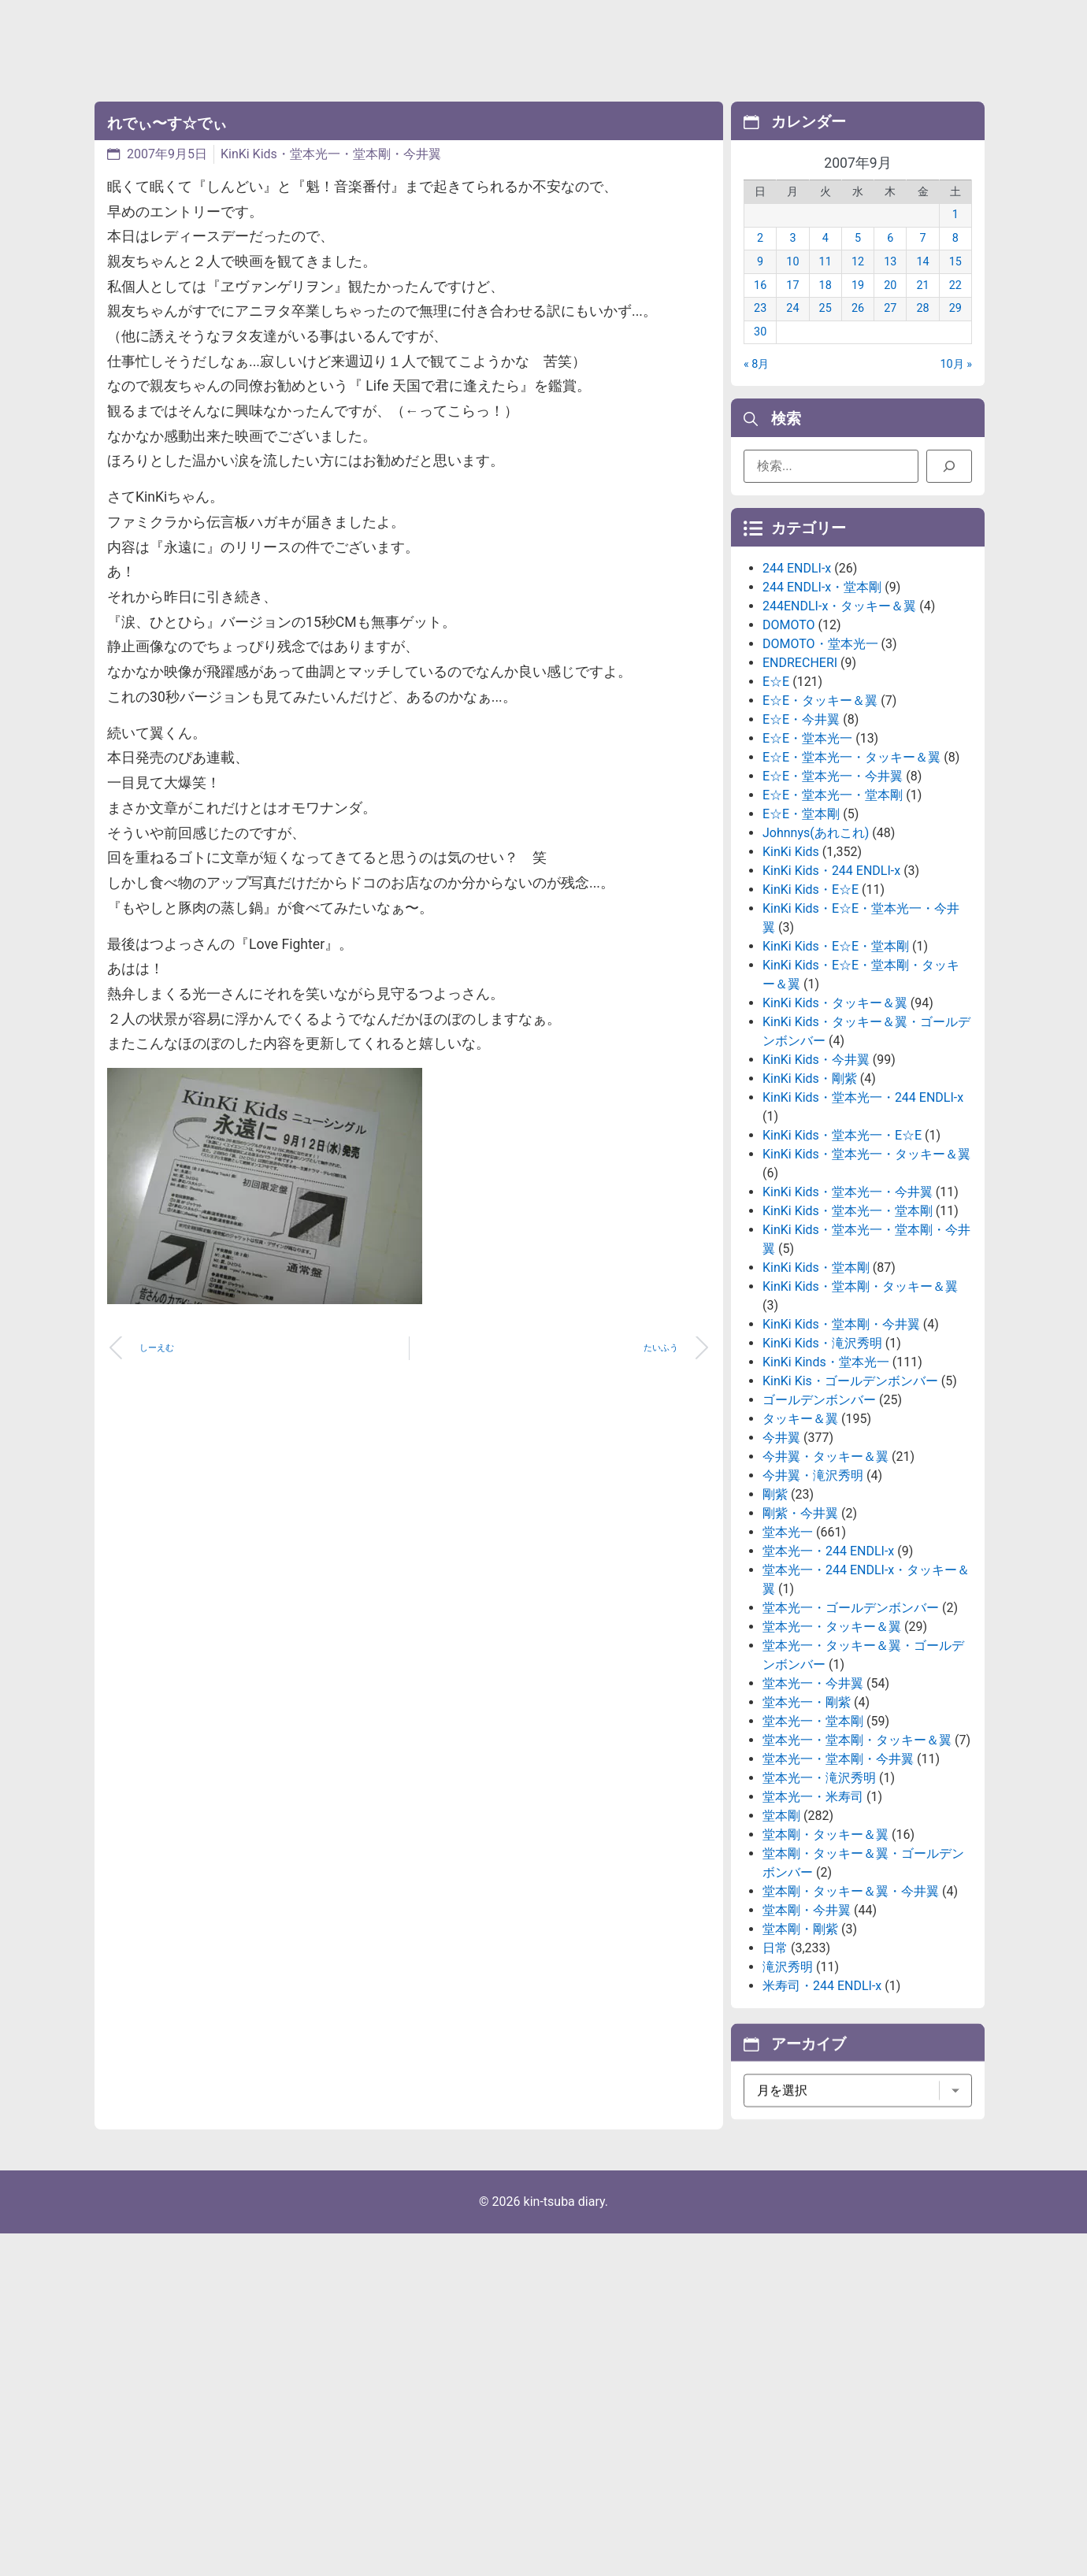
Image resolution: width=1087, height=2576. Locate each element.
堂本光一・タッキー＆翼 (831, 1729)
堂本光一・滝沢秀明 (819, 1880)
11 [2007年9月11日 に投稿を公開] (825, 281)
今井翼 (781, 1540)
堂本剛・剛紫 (800, 2031)
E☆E (775, 784)
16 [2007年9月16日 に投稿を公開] (760, 304)
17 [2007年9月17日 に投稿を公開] (792, 304)
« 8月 (756, 384)
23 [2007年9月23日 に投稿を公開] (760, 328)
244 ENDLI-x (796, 670)
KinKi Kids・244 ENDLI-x (831, 973)
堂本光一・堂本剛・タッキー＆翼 (857, 1842)
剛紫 (775, 1596)
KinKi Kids (790, 954)
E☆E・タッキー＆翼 (819, 802)
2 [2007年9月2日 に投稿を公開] (760, 258)
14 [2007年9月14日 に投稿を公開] (922, 281)
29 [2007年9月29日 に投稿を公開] (955, 328)
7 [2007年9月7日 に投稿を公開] (923, 258)
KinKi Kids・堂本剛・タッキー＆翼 (860, 1388)
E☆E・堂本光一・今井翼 (832, 878)
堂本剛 (781, 1918)
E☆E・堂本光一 (807, 840)
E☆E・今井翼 (801, 821)
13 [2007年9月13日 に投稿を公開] (890, 281)
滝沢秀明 (787, 2069)
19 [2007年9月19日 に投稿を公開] (857, 304)
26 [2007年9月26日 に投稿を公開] (857, 328)
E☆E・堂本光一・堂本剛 (832, 897)
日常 (775, 2050)
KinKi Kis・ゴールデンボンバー (850, 1483)
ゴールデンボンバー (819, 1502)
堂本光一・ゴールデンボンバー (850, 1710)
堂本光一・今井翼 (812, 1785)
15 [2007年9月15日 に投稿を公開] (955, 281)
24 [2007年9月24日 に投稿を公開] (792, 328)
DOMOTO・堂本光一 (820, 746)
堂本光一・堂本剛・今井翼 (838, 1861)
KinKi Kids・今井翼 (816, 1162)
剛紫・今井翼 (800, 1615)
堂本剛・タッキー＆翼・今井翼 (850, 1993)
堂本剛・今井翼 (806, 2012)
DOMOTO (788, 727)
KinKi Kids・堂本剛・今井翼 (841, 1426)
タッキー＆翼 (800, 1521)
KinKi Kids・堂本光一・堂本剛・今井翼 (331, 153)
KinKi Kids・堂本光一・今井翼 (847, 1294)
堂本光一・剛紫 (806, 1804)
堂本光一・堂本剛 (812, 1823)
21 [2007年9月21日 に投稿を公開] (922, 304)
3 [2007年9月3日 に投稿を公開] (792, 258)
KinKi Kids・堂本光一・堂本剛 (847, 1313)
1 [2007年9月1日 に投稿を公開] (955, 234)
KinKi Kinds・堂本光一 (825, 1464)
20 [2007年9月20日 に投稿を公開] (890, 304)
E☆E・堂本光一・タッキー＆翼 (851, 859)
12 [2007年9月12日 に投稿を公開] (857, 281)
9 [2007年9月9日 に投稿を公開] (760, 281)
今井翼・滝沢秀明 (812, 1577)
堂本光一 (787, 1634)
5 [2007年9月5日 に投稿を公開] (858, 258)
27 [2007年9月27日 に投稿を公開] (890, 328)
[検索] (949, 472)
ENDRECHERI (799, 765)
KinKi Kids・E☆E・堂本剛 (835, 1048)
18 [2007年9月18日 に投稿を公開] (825, 304)
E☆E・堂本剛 (801, 916)
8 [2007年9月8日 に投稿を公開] (955, 258)
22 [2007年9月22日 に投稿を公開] (955, 304)
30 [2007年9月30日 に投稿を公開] (760, 351)
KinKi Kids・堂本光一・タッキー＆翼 (866, 1256)
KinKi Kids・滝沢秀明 (822, 1445)
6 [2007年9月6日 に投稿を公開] (890, 258)
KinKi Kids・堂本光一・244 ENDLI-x (862, 1199)
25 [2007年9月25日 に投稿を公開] (825, 328)
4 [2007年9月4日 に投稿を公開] (825, 258)
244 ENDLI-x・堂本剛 (821, 689)
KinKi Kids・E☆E (810, 991)
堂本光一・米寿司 (812, 1899)
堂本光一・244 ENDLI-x (828, 1653)
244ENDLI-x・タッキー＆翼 (839, 708)
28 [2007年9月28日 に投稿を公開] (922, 328)
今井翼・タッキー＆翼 (825, 1558)
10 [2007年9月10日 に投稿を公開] (792, 281)
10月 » (956, 384)
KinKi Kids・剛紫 (809, 1180)
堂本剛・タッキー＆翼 (825, 1936)
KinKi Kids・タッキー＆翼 (834, 1105)
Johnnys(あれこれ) (815, 935)
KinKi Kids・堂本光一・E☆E (842, 1237)
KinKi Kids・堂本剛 (816, 1369)
